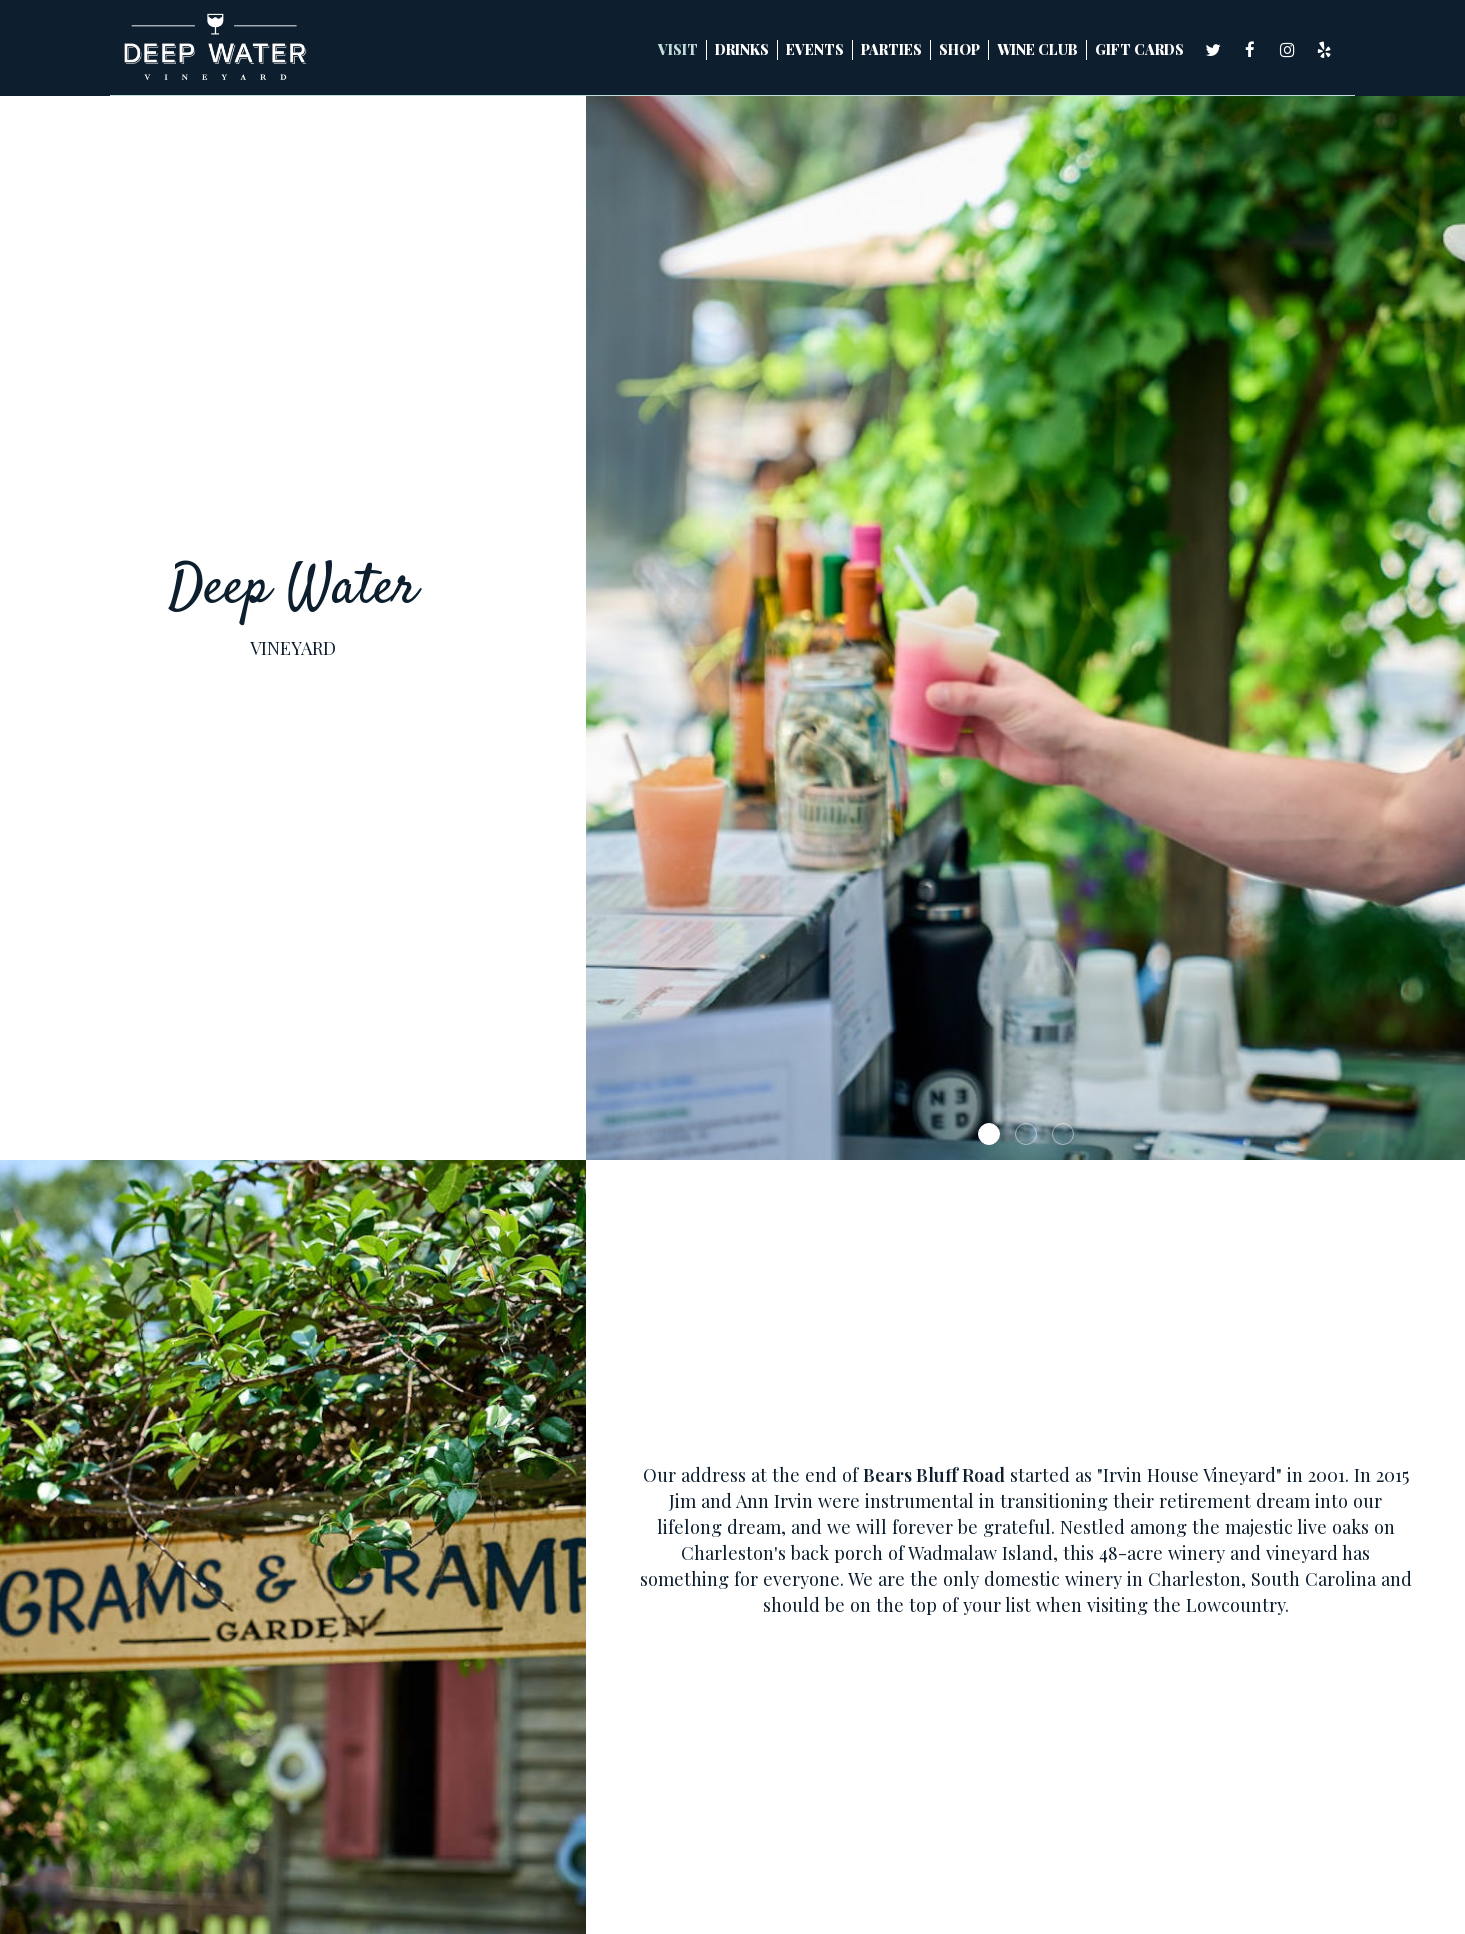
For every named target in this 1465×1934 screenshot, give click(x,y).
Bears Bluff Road (934, 1474)
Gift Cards (1139, 49)
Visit (678, 49)
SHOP (959, 49)
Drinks (742, 49)
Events (815, 49)
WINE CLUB (1037, 49)
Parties (891, 49)
